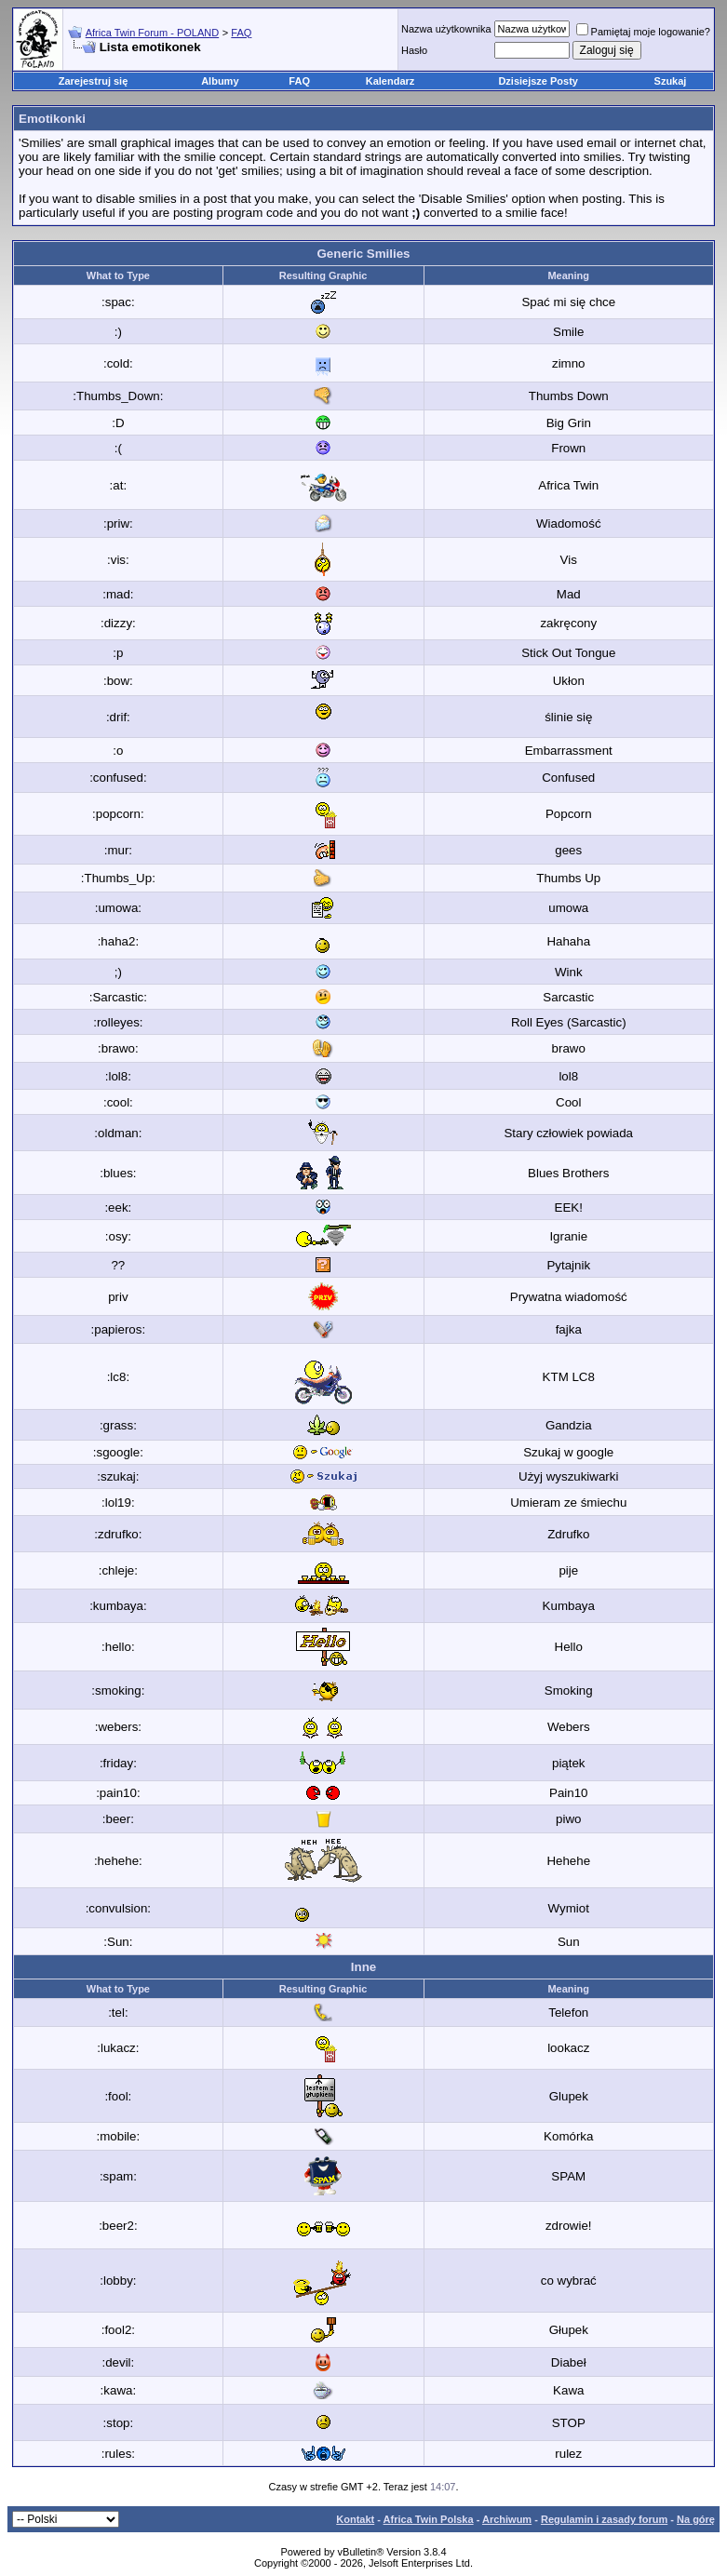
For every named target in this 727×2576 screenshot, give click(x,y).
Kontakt (355, 2519)
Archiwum (507, 2519)
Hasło (414, 50)
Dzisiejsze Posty (538, 81)
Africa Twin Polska (429, 2519)
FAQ (241, 32)
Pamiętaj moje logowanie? (643, 31)
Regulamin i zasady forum (604, 2519)
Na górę (696, 2519)
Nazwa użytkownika (446, 28)
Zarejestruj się (93, 81)
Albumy (219, 81)
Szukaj (670, 81)
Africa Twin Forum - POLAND (152, 32)
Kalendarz (390, 81)
